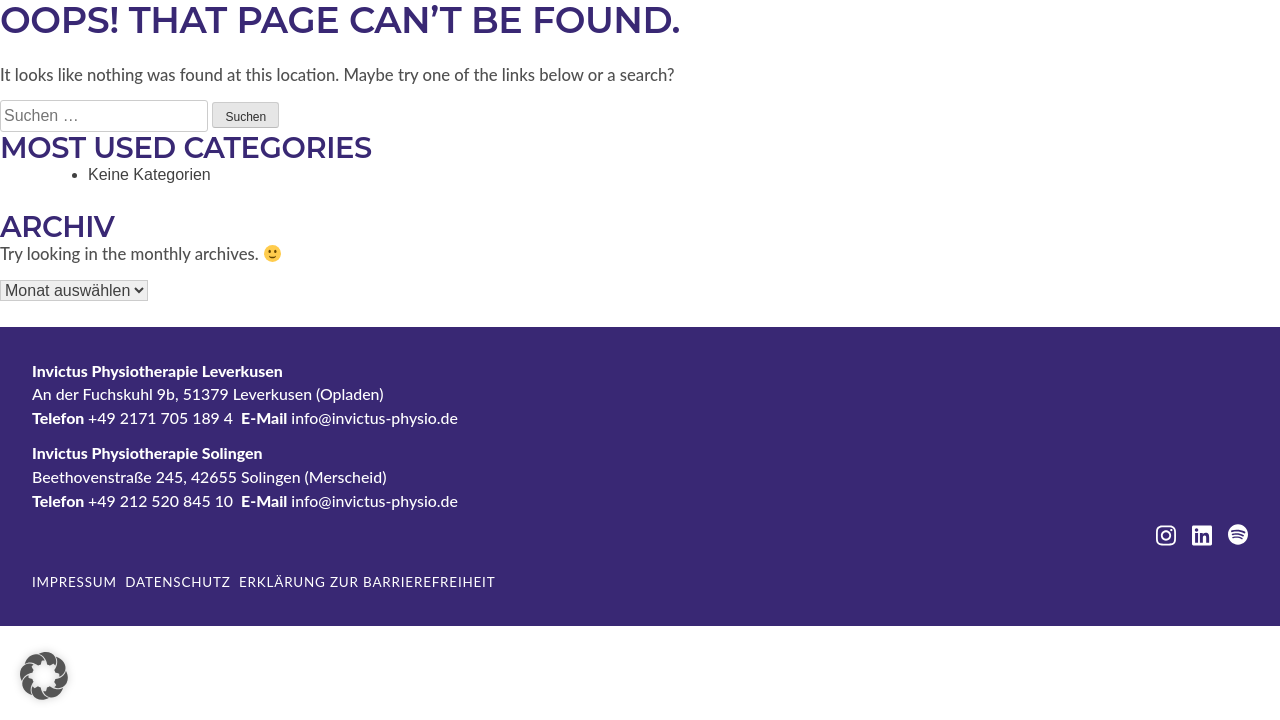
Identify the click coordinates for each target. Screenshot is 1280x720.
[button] (44, 676)
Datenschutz (177, 582)
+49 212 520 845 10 (160, 500)
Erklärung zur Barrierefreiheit (367, 582)
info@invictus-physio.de (374, 417)
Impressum (74, 582)
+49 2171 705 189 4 (160, 417)
